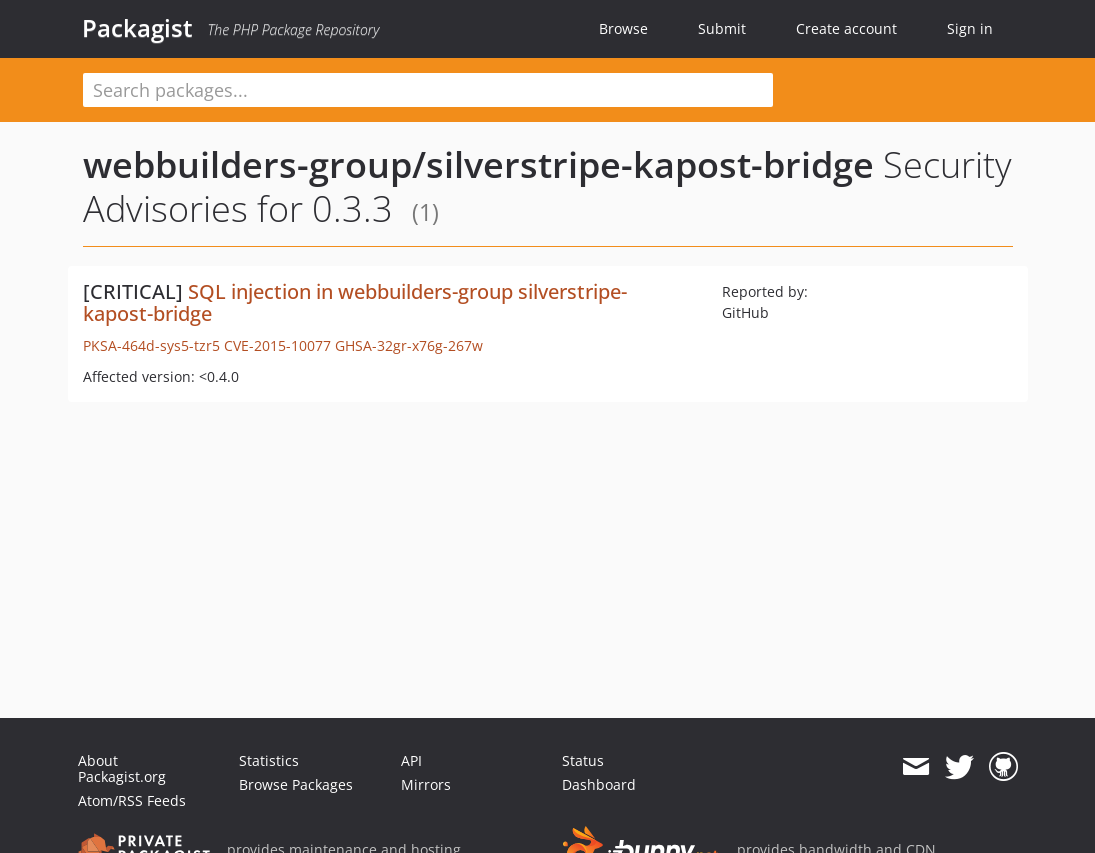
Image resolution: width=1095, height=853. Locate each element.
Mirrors (426, 784)
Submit (722, 28)
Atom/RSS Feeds (132, 800)
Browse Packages (296, 784)
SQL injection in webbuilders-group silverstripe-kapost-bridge (355, 302)
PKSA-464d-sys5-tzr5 (151, 345)
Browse (623, 28)
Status (583, 760)
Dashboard (599, 784)
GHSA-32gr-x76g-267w (409, 345)
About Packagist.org (122, 768)
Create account (846, 28)
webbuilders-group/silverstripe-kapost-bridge (478, 164)
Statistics (269, 760)
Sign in (970, 28)
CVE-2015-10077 (277, 345)
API (411, 760)
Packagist (137, 28)
